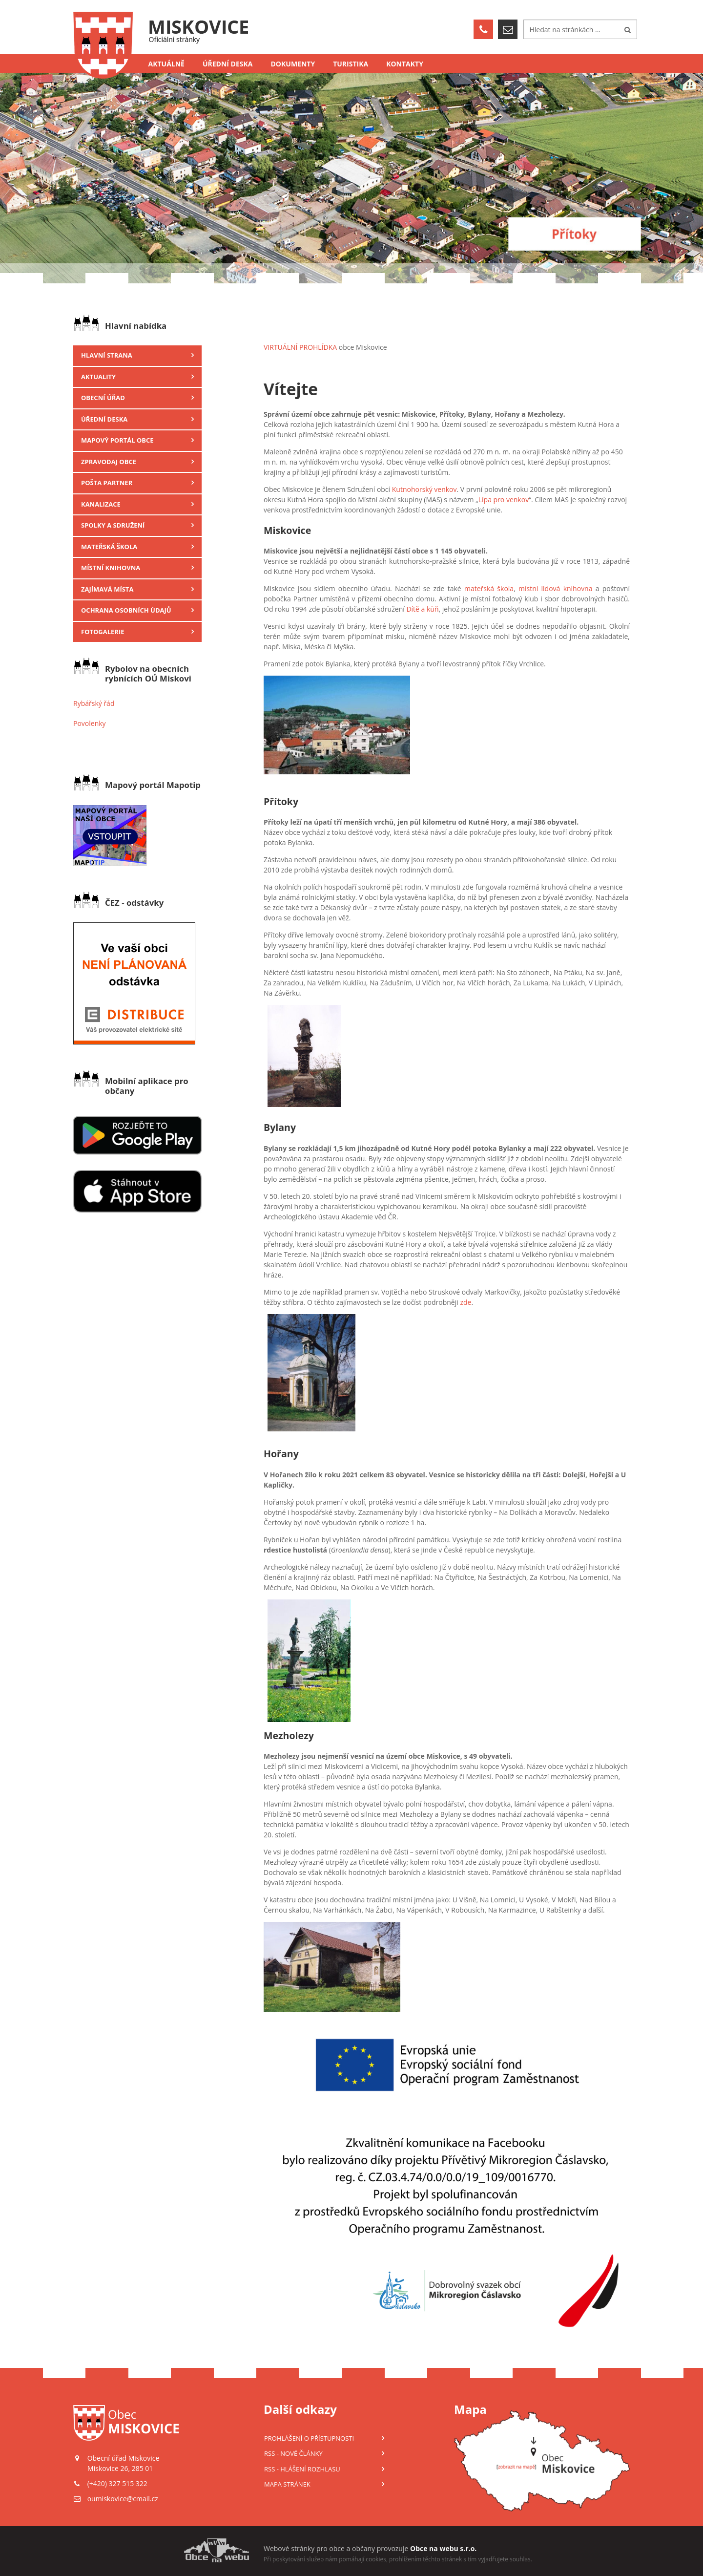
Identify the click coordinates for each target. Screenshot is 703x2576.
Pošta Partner (106, 482)
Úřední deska (228, 63)
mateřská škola (489, 588)
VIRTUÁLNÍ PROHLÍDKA (300, 347)
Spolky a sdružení (113, 525)
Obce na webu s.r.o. (443, 2548)
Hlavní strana (106, 355)
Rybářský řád (93, 703)
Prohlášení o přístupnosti (309, 2438)
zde (465, 1302)
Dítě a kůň (422, 609)
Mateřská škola (109, 546)
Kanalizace (101, 504)
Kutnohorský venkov (424, 489)
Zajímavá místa (107, 589)
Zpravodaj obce (108, 461)
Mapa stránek (287, 2484)
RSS (293, 2453)
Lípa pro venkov (503, 499)
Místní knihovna (110, 567)
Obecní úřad (103, 397)
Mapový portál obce (117, 440)
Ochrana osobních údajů (126, 610)
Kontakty (404, 63)
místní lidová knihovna (555, 588)
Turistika (350, 63)
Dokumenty (293, 63)
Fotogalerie (102, 631)
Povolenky (89, 723)
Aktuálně (166, 63)
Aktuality (98, 376)
